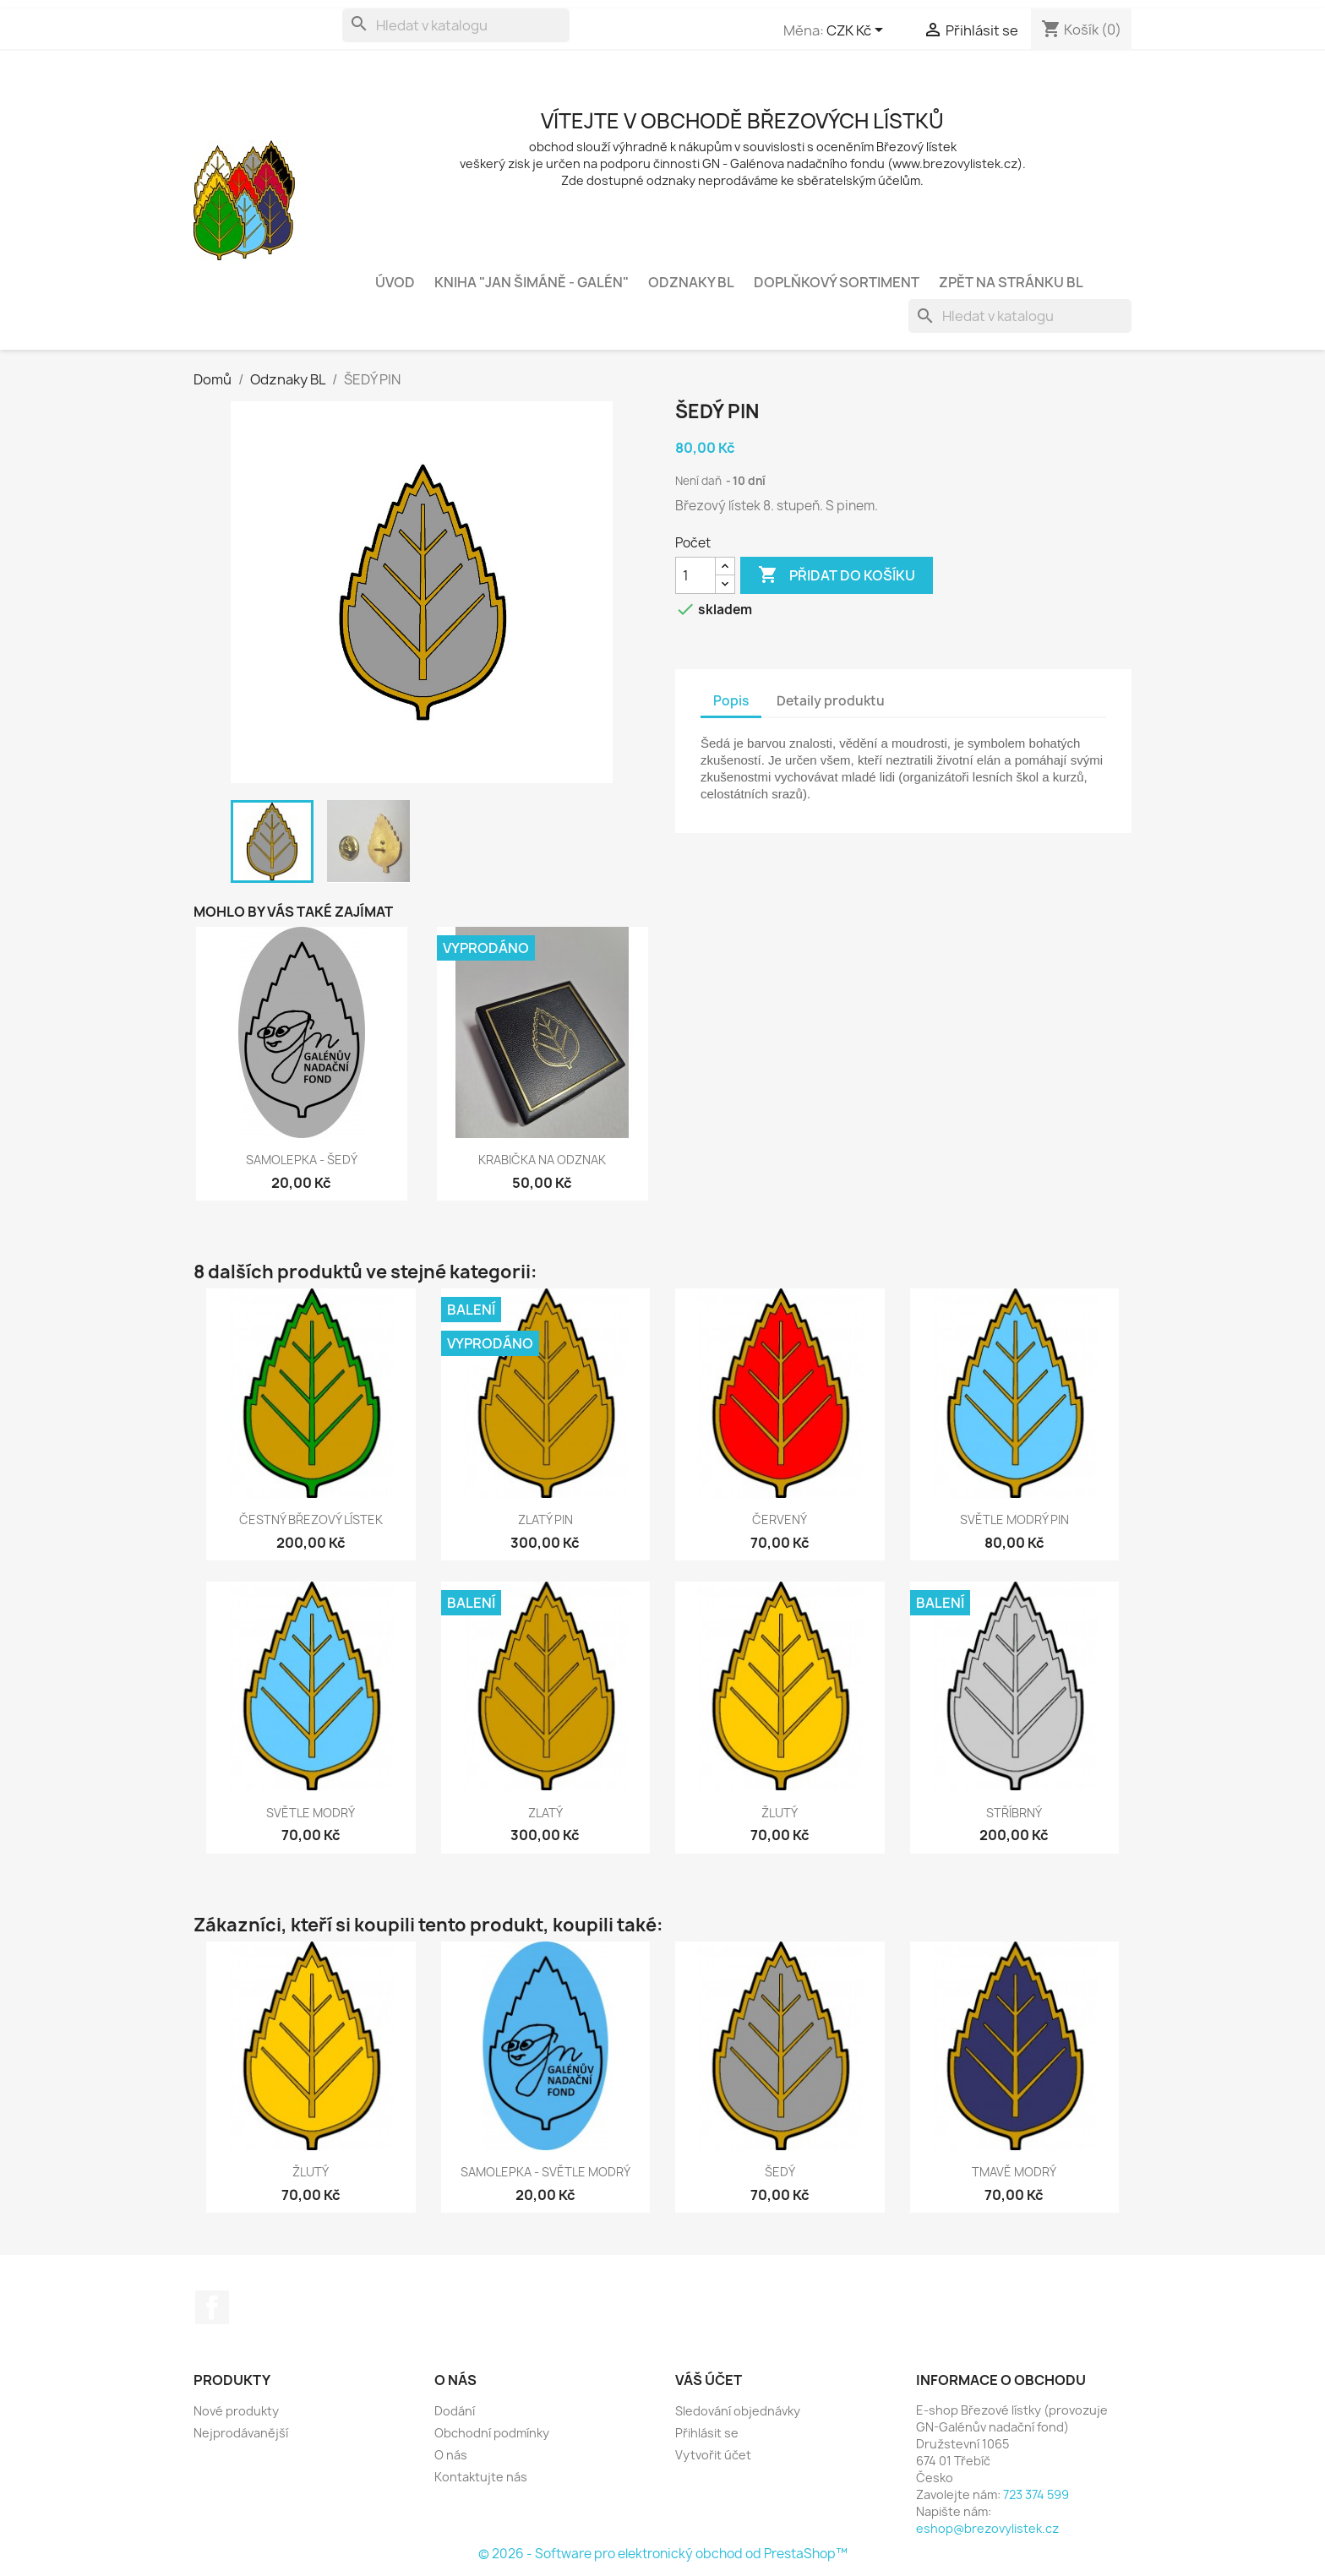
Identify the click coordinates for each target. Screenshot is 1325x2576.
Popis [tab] (731, 701)
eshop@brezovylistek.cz (987, 2528)
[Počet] (695, 575)
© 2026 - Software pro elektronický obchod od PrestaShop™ (663, 2553)
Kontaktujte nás (480, 2477)
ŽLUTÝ (779, 1813)
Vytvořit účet (713, 2455)
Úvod (395, 282)
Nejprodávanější (241, 2433)
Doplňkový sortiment (836, 282)
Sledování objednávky (737, 2411)
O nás (450, 2455)
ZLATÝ (545, 1813)
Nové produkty (236, 2411)
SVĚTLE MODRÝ (310, 1813)
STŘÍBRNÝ (1014, 1813)
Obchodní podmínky (491, 2433)
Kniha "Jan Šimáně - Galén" (531, 282)
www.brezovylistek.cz (954, 163)
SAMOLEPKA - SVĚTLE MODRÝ (545, 2172)
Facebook (212, 2307)
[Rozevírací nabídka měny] (857, 31)
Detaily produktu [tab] (831, 701)
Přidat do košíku (836, 575)
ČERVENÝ (779, 1519)
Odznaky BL (691, 282)
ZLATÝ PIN (545, 1519)
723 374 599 (1036, 2494)
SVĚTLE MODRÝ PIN (1014, 1519)
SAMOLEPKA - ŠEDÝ (301, 1160)
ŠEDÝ (780, 2172)
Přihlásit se (707, 2433)
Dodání (454, 2411)
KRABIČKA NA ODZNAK (542, 1160)
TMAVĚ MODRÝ (1014, 2172)
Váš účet (708, 2380)
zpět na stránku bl (1011, 282)
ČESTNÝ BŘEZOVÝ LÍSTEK (311, 1519)
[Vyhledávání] (456, 25)
